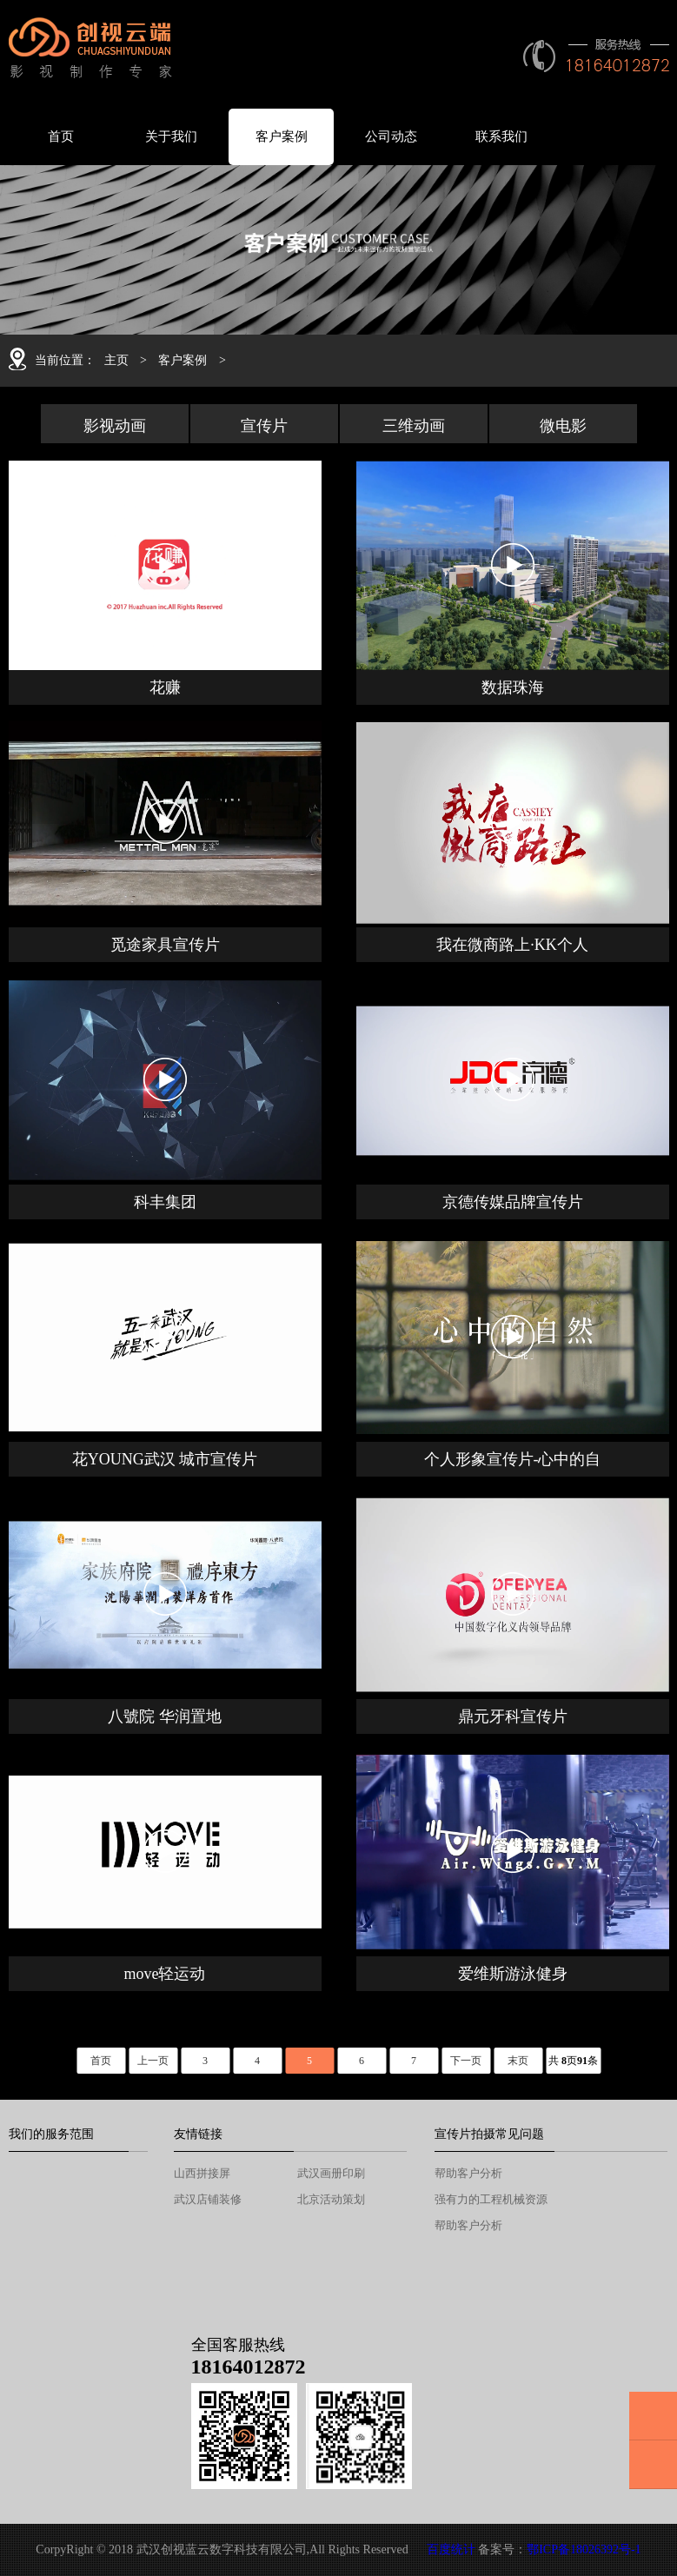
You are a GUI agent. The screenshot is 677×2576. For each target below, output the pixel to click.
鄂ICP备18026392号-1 (583, 2549)
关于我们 (171, 136)
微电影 (563, 426)
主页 (116, 360)
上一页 (153, 2061)
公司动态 (391, 136)
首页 (61, 136)
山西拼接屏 (202, 2173)
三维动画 (413, 426)
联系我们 (501, 136)
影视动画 (114, 426)
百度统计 (451, 2549)
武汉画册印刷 (331, 2173)
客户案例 (282, 136)
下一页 (465, 2061)
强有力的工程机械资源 (491, 2199)
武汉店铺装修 (208, 2199)
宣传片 (264, 426)
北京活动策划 (331, 2199)
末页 (518, 2061)
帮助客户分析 (468, 2173)
